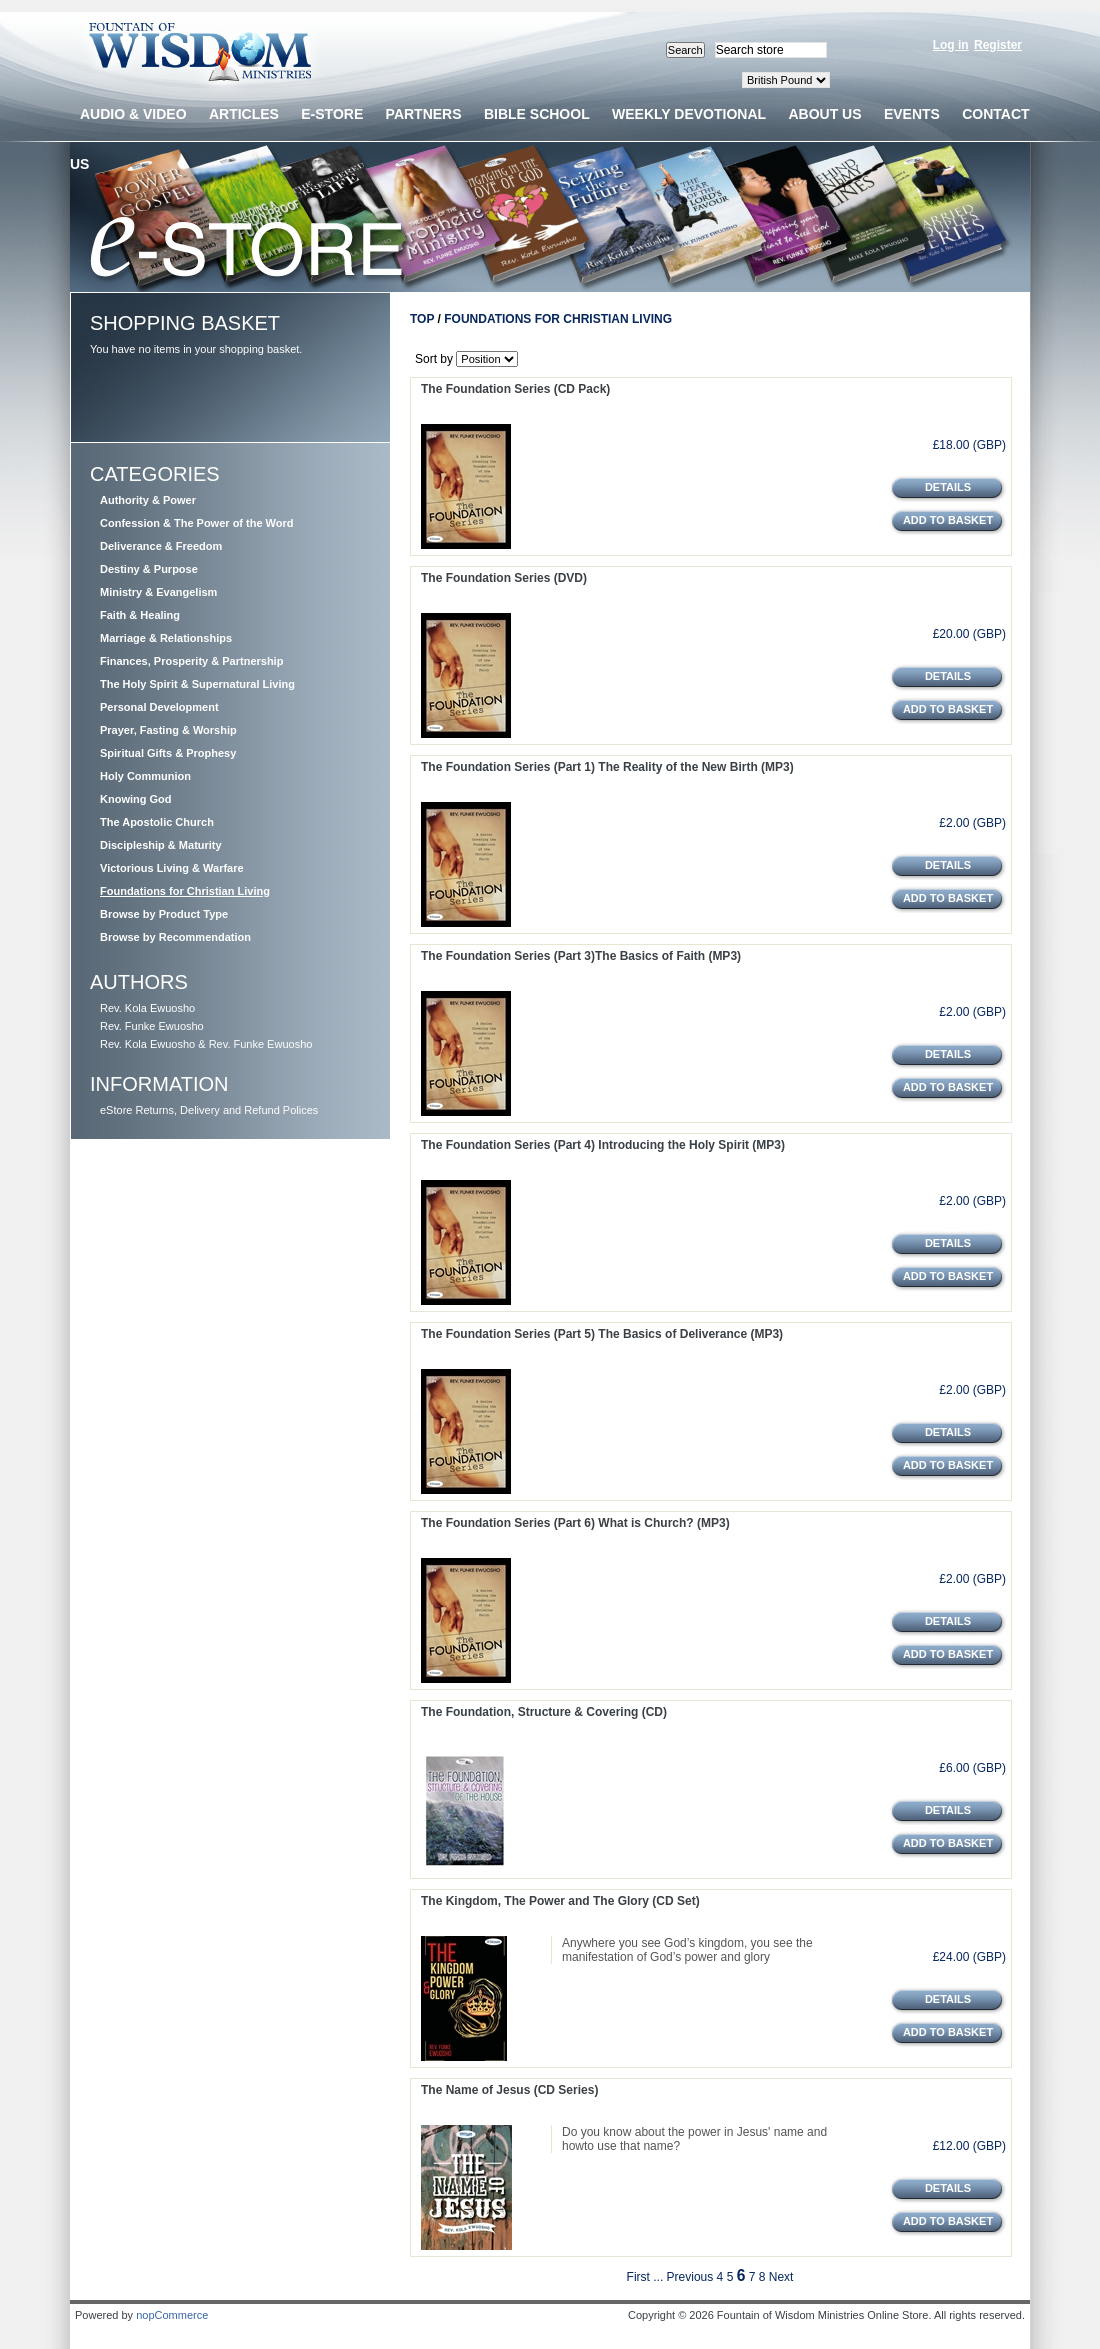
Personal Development (159, 707)
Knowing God (135, 799)
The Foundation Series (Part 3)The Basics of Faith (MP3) (581, 956)
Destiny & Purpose (149, 569)
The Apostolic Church (157, 822)
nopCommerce (172, 2315)
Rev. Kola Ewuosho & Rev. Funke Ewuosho (206, 1044)
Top (422, 319)
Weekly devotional (689, 114)
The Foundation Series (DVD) (504, 578)
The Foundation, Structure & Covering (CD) (544, 1712)
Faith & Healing (140, 615)
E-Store (332, 114)
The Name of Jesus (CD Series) (509, 2090)
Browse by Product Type (164, 914)
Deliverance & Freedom (161, 546)
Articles (244, 114)
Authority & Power (148, 500)
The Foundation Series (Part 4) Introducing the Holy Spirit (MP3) (603, 1145)
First (638, 2277)
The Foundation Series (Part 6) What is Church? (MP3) (575, 1523)
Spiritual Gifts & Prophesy (168, 753)
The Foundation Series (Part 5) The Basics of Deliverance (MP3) (602, 1334)
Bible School (537, 114)
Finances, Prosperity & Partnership (191, 661)
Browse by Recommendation (175, 937)
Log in (951, 45)
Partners (424, 114)
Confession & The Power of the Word (197, 523)
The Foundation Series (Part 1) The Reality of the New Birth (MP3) (607, 767)
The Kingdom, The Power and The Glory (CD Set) (560, 1901)
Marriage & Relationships (166, 638)
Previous (690, 2277)
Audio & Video (133, 114)
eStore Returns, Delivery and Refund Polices (209, 1110)
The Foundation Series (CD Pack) (515, 389)
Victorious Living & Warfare (172, 868)
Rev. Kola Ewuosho (147, 1008)
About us (824, 114)
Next (781, 2277)
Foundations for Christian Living (185, 891)
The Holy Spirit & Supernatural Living (197, 684)
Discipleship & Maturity (161, 845)
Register (998, 45)
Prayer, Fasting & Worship (168, 730)
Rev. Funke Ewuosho (152, 1026)
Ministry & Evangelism (158, 592)
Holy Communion (145, 776)
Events (912, 114)
